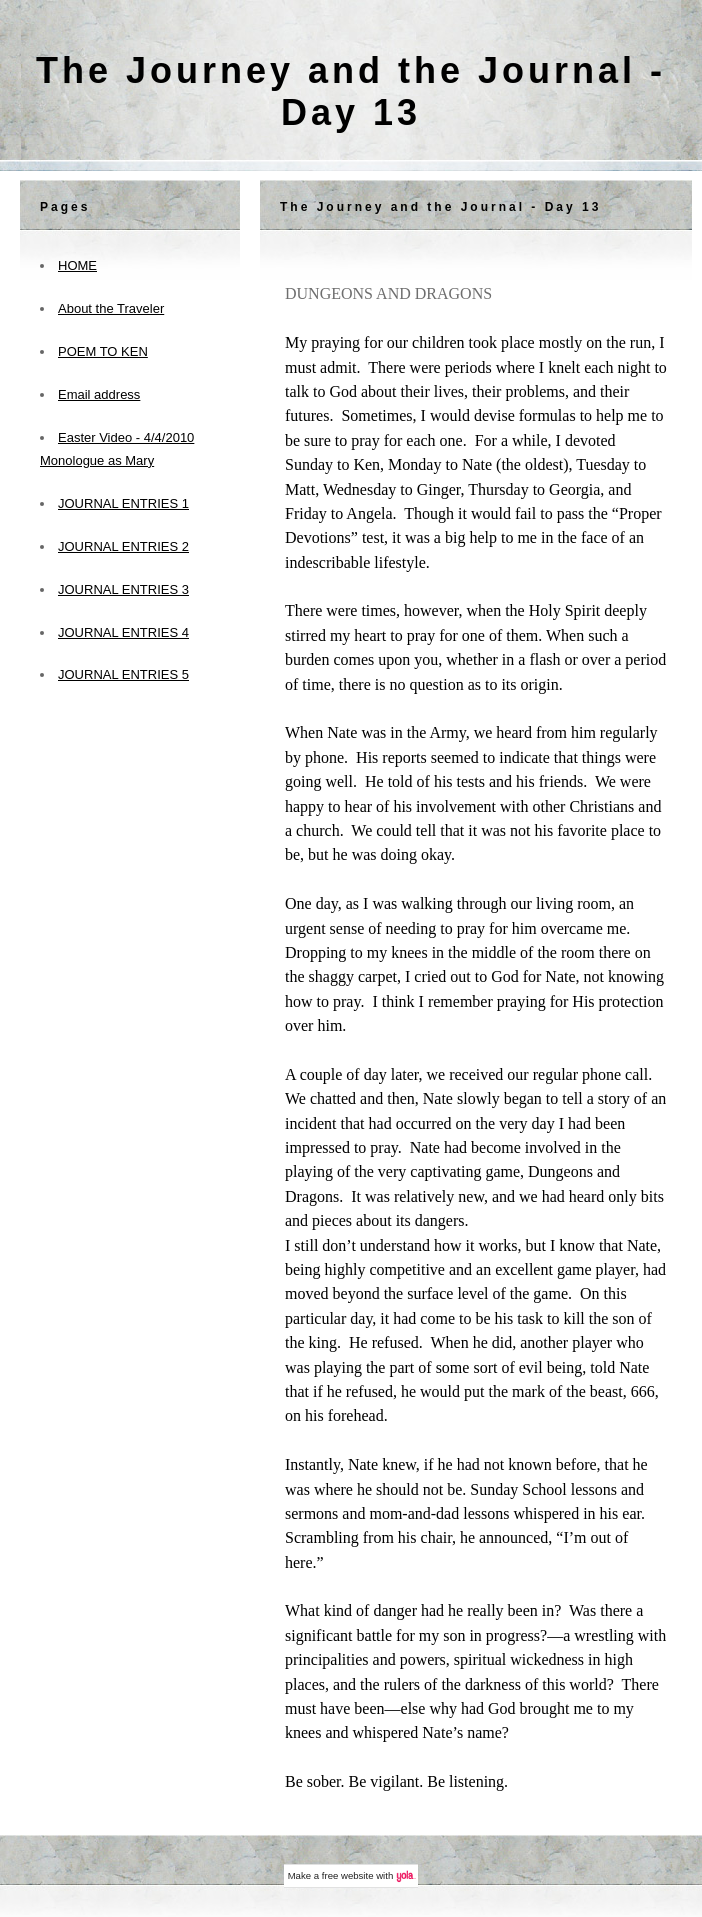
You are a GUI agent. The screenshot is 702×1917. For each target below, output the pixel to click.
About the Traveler (111, 308)
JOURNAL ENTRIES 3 (123, 589)
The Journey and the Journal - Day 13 (351, 91)
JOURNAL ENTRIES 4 (123, 632)
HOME (77, 265)
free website (348, 1875)
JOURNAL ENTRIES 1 (123, 503)
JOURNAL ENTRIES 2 (123, 546)
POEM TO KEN (103, 351)
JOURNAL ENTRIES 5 (123, 674)
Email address (99, 394)
